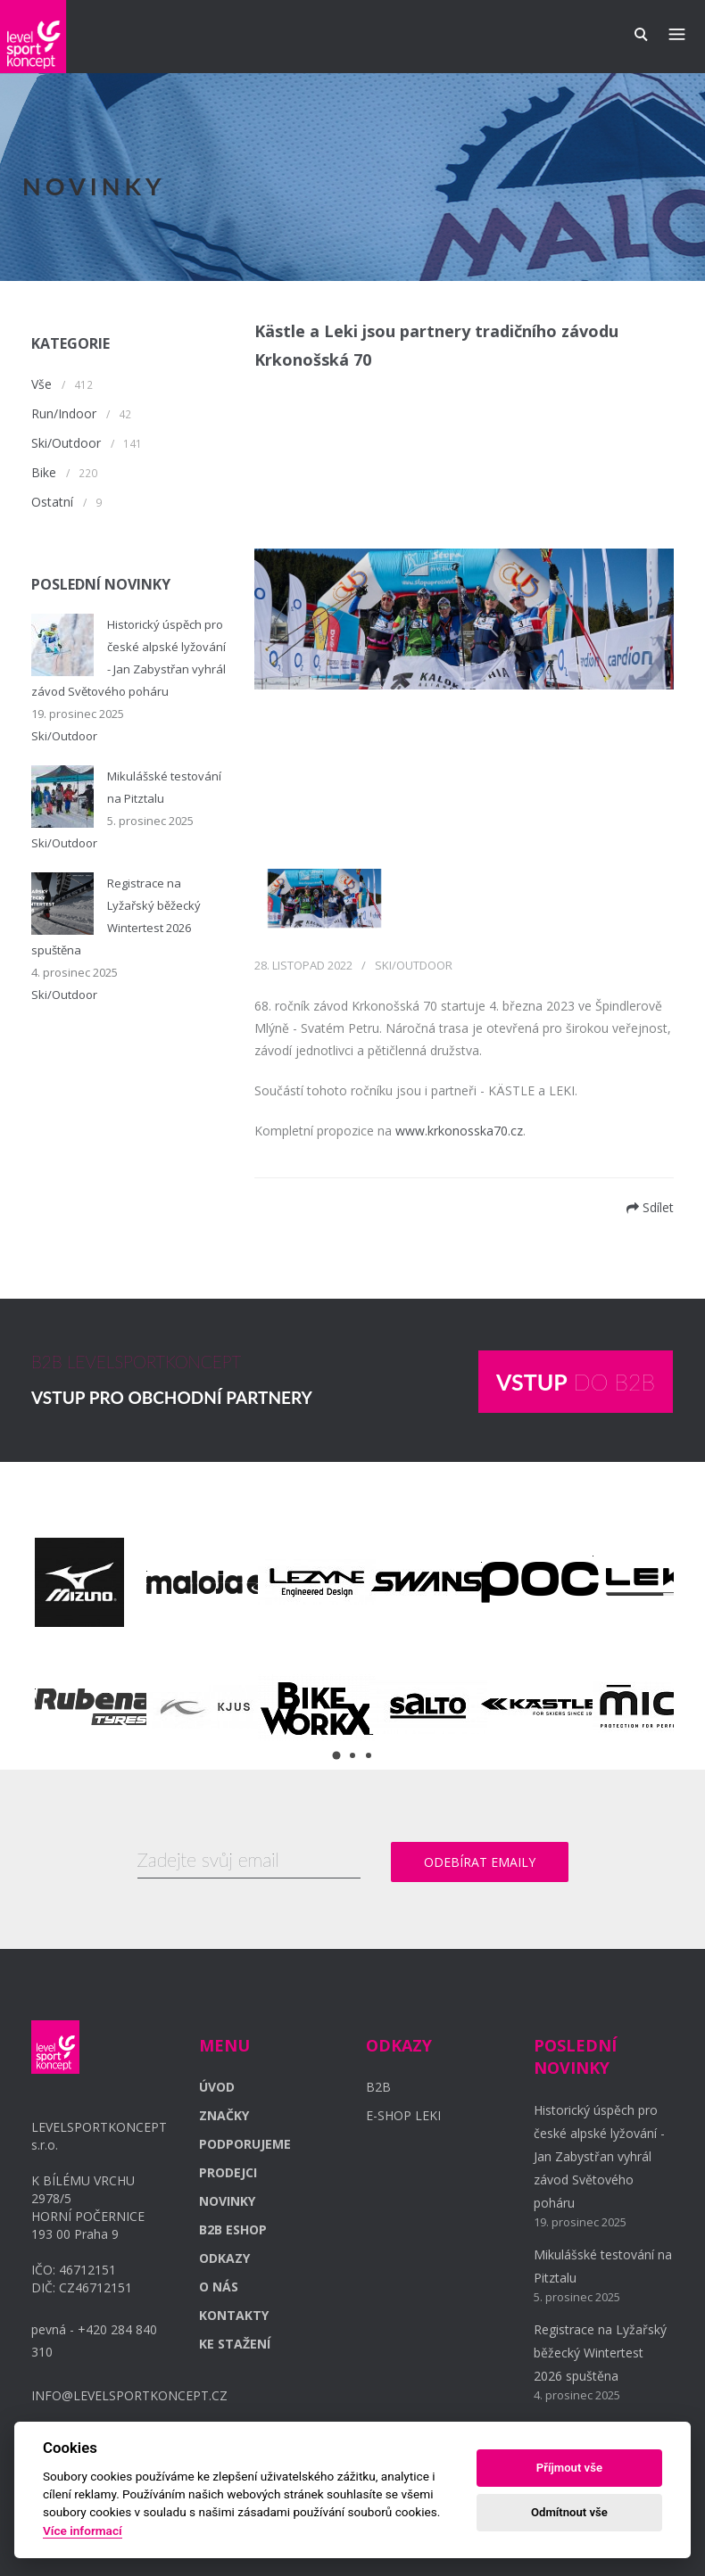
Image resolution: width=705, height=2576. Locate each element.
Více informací (82, 2530)
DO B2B (575, 1381)
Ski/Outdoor (66, 442)
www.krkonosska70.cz (459, 1130)
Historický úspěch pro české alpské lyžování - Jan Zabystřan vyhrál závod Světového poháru (599, 2156)
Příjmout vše (569, 2467)
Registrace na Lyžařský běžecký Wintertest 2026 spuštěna (600, 2352)
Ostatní (52, 501)
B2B (378, 2086)
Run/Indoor (63, 413)
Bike (43, 472)
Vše (41, 384)
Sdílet (650, 1207)
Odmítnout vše (569, 2512)
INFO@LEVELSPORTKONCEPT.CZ (129, 2395)
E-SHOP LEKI (403, 2115)
